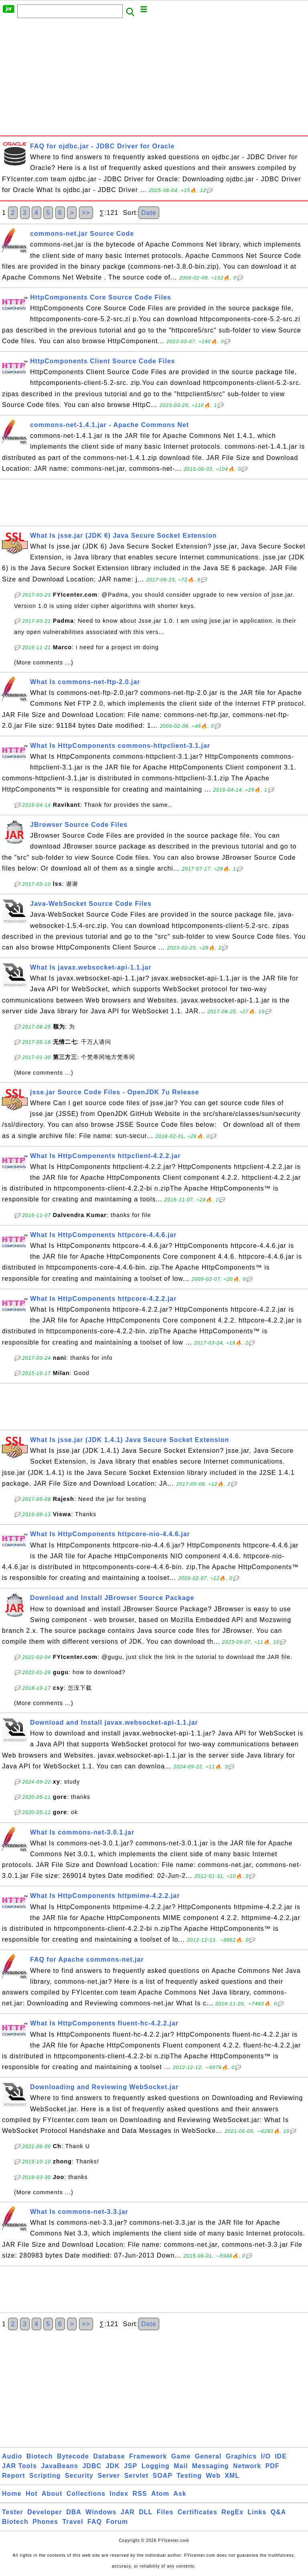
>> (86, 212)
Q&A (278, 2512)
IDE (281, 2456)
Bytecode (73, 2456)
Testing (189, 2475)
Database (109, 2456)
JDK (112, 2466)
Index (118, 2493)
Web (213, 2475)
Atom (160, 2493)
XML (232, 2475)
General (208, 2456)
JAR (128, 2512)
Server (108, 2475)
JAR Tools (19, 2466)
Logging (156, 2466)
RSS (140, 2493)
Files (165, 2512)
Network (247, 2466)
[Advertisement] (154, 79)
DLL (145, 2512)
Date (148, 212)
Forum (117, 2521)
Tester (12, 2512)
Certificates (197, 2512)
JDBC (91, 2466)
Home (11, 2493)
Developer (44, 2512)
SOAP (162, 2475)
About (52, 2493)
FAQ (94, 2521)
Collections (86, 2493)
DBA (73, 2512)
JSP (130, 2466)
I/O (266, 2456)
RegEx (232, 2512)
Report (13, 2475)
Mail (181, 2466)
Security (79, 2475)
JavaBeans (59, 2466)
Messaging (210, 2466)
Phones (45, 2521)
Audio (12, 2456)
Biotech (39, 2456)
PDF (272, 2466)
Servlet (136, 2475)
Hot (32, 2493)
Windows (100, 2512)
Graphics (241, 2456)
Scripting (45, 2475)
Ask (179, 2493)
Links (257, 2512)
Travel (72, 2521)
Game (180, 2456)
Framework (148, 2456)
